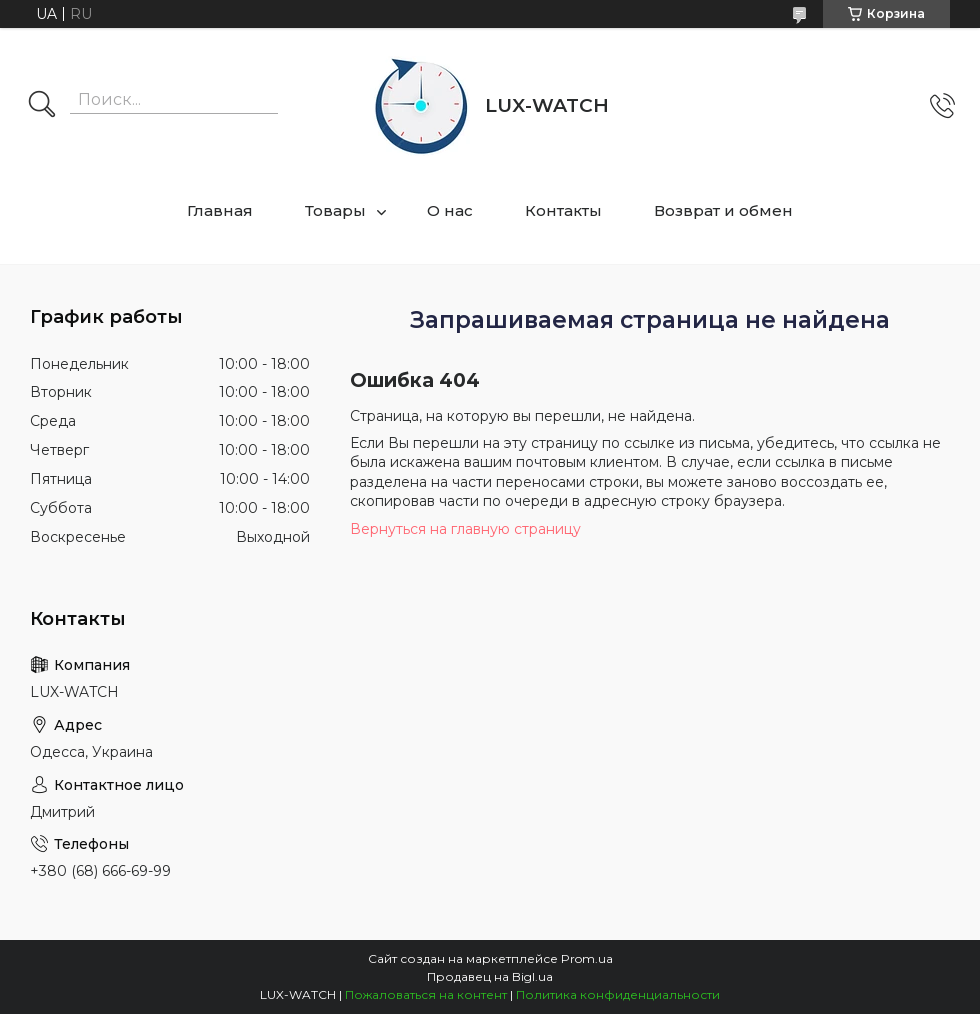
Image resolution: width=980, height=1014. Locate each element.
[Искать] (42, 106)
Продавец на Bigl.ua (490, 976)
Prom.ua (587, 958)
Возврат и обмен (723, 210)
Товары (335, 210)
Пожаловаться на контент (426, 994)
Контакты (563, 210)
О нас (450, 210)
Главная (220, 210)
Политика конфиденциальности (618, 994)
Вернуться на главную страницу (465, 529)
